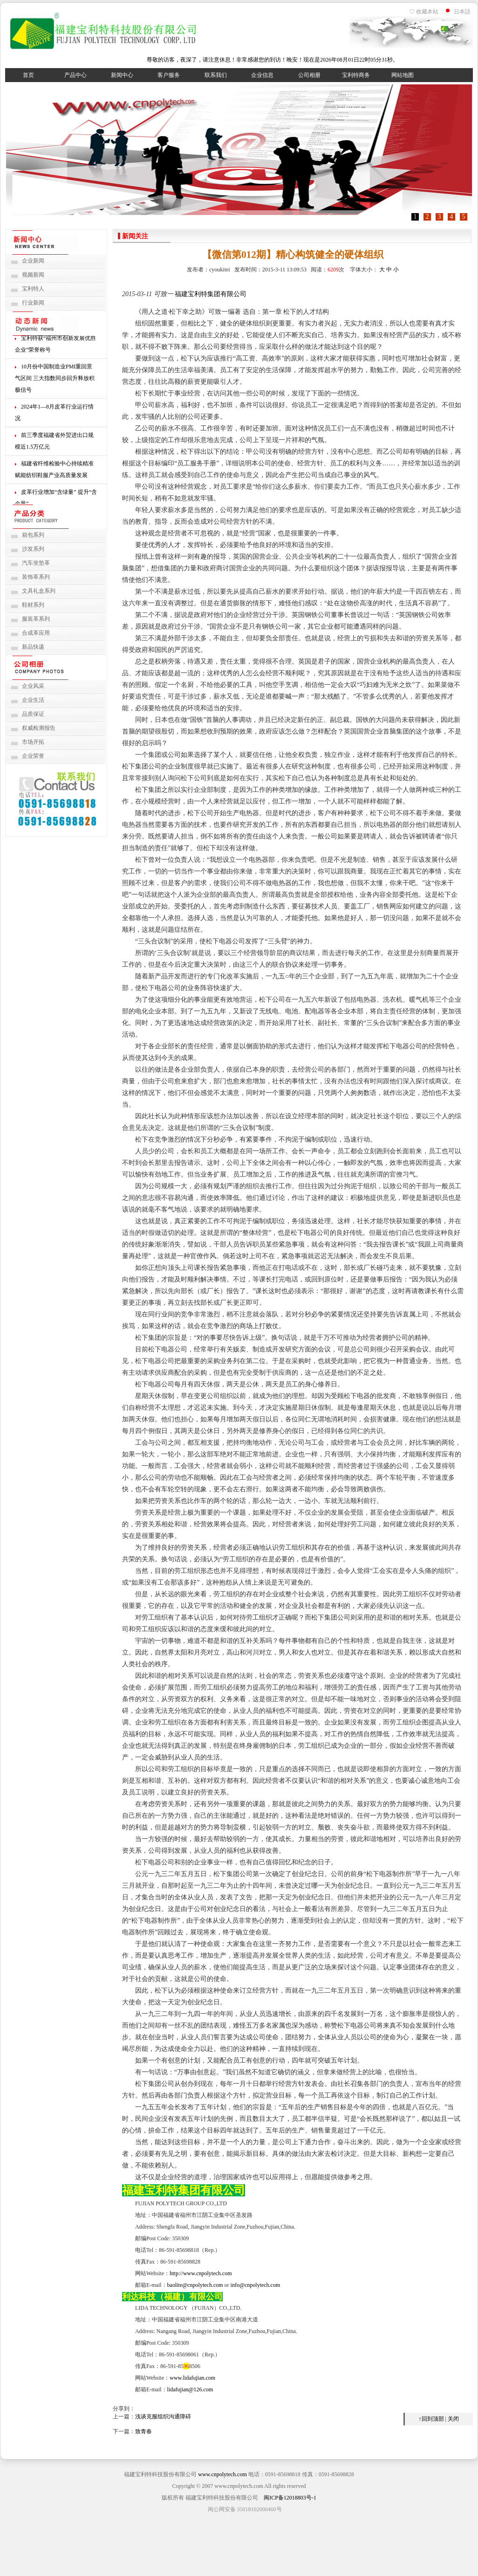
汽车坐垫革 (36, 563)
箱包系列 (33, 535)
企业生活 (33, 700)
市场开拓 (33, 742)
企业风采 (33, 686)
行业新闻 (33, 302)
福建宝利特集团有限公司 (210, 294)
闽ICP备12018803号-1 (290, 2497)
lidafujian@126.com (190, 2389)
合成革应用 (36, 633)
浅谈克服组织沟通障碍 (163, 2416)
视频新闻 (33, 274)
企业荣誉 (33, 756)
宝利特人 (33, 288)
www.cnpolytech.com (222, 2474)
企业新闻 (33, 260)
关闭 (453, 2419)
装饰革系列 (36, 577)
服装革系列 (36, 619)
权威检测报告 (38, 728)
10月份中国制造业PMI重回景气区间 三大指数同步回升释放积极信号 (55, 380)
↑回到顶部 (431, 2419)
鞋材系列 (33, 605)
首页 (28, 75)
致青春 (143, 2431)
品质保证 (33, 714)
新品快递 (33, 647)
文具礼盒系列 (38, 591)
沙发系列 (33, 549)
